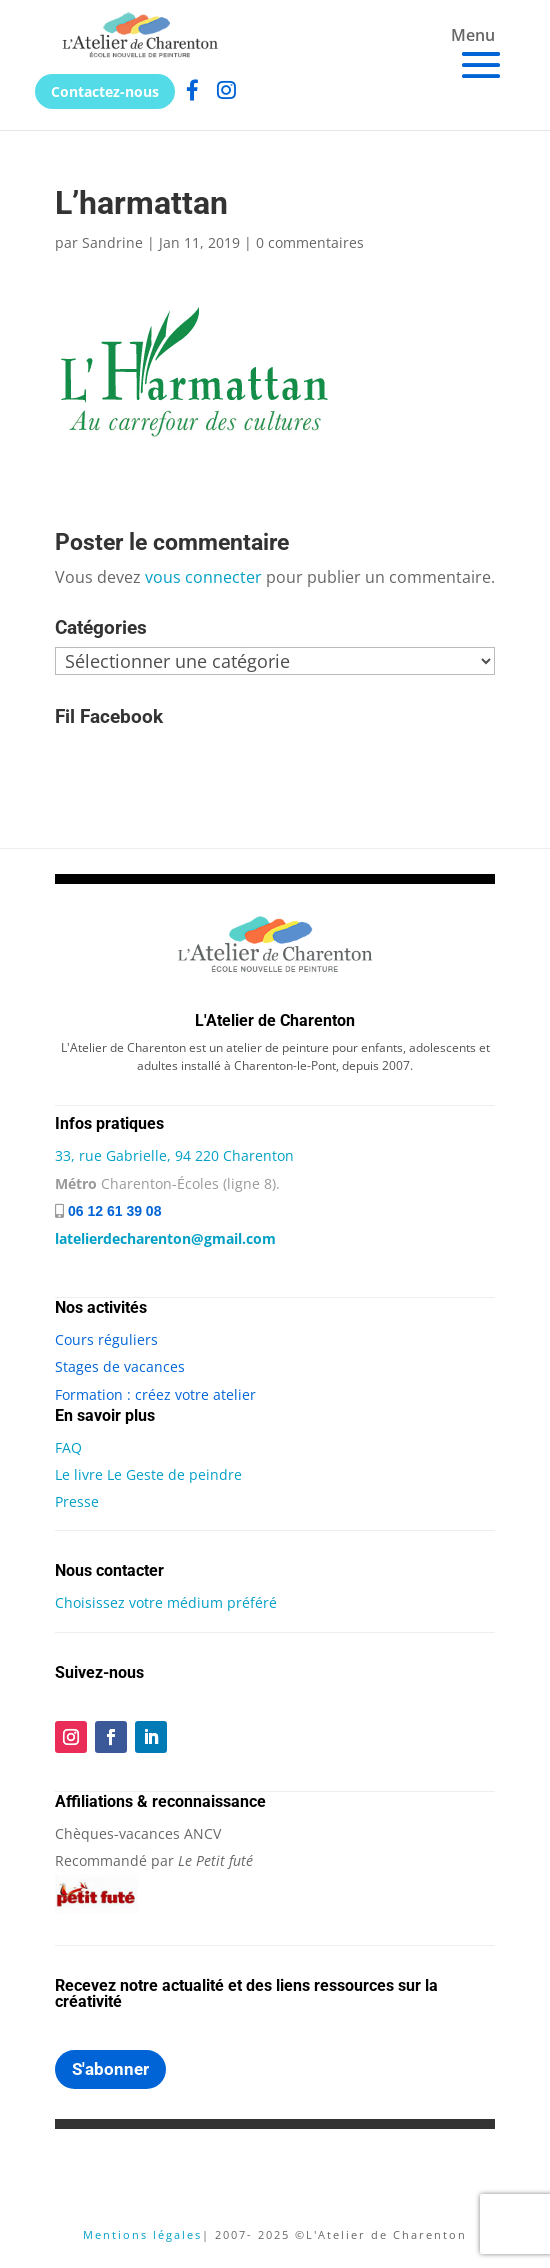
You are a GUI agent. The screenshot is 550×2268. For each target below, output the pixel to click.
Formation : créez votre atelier (155, 1394)
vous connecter (203, 577)
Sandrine (112, 242)
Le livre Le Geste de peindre (148, 1474)
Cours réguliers (106, 1339)
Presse (77, 1501)
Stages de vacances (120, 1366)
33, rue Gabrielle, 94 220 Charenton (174, 1155)
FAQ (68, 1447)
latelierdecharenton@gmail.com (165, 1238)
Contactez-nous (105, 91)
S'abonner (110, 2069)
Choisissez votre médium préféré (166, 1602)
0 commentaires (310, 242)
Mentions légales (142, 2234)
